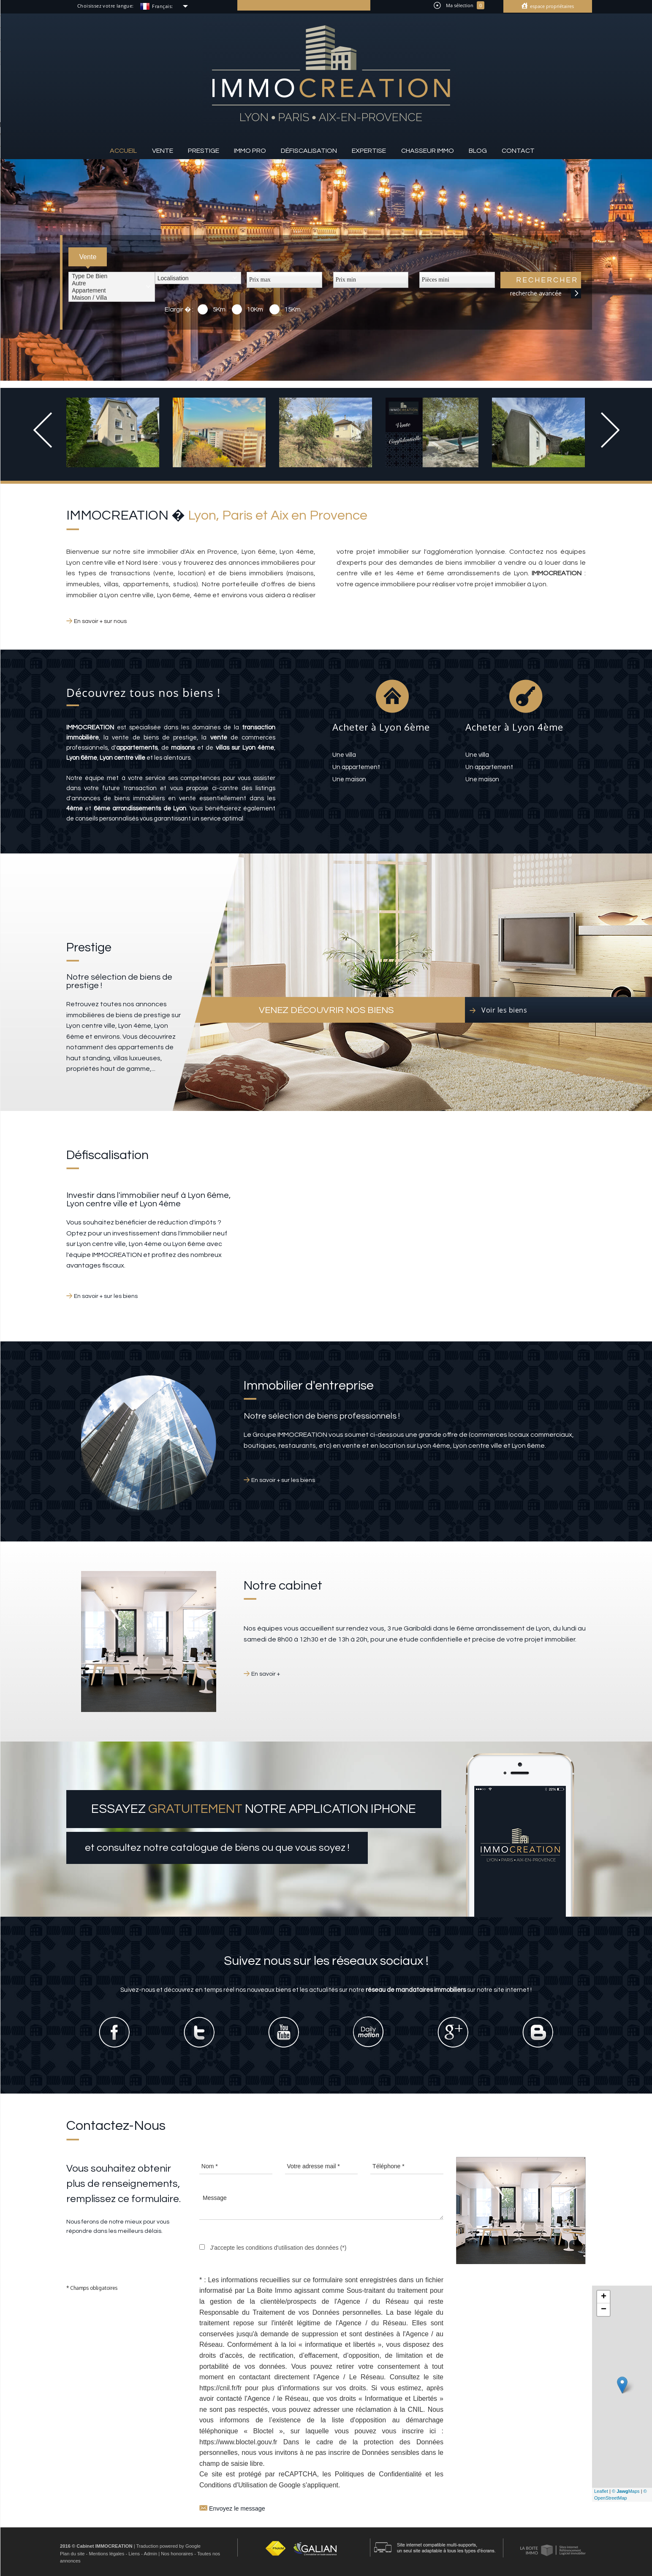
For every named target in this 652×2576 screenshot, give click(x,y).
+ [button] (603, 2297)
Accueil (123, 150)
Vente (162, 150)
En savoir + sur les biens (106, 1296)
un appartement (356, 767)
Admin (150, 2553)
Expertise (369, 150)
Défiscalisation (309, 150)
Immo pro (250, 150)
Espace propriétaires (551, 6)
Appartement (111, 290)
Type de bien (111, 276)
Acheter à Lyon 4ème (514, 727)
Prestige (203, 150)
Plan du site (72, 2553)
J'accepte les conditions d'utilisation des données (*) (278, 2247)
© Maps (626, 2491)
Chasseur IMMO (427, 150)
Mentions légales (106, 2553)
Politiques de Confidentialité (378, 2474)
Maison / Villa (111, 297)
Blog (478, 150)
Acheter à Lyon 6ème (381, 727)
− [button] (603, 2309)
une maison (349, 779)
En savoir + (265, 1674)
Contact (518, 150)
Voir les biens (504, 1010)
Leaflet (601, 2491)
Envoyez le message (232, 2507)
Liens (134, 2553)
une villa (344, 755)
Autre (111, 283)
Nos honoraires (177, 2553)
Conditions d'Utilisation (233, 2485)
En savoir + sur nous (100, 621)
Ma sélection (459, 5)
